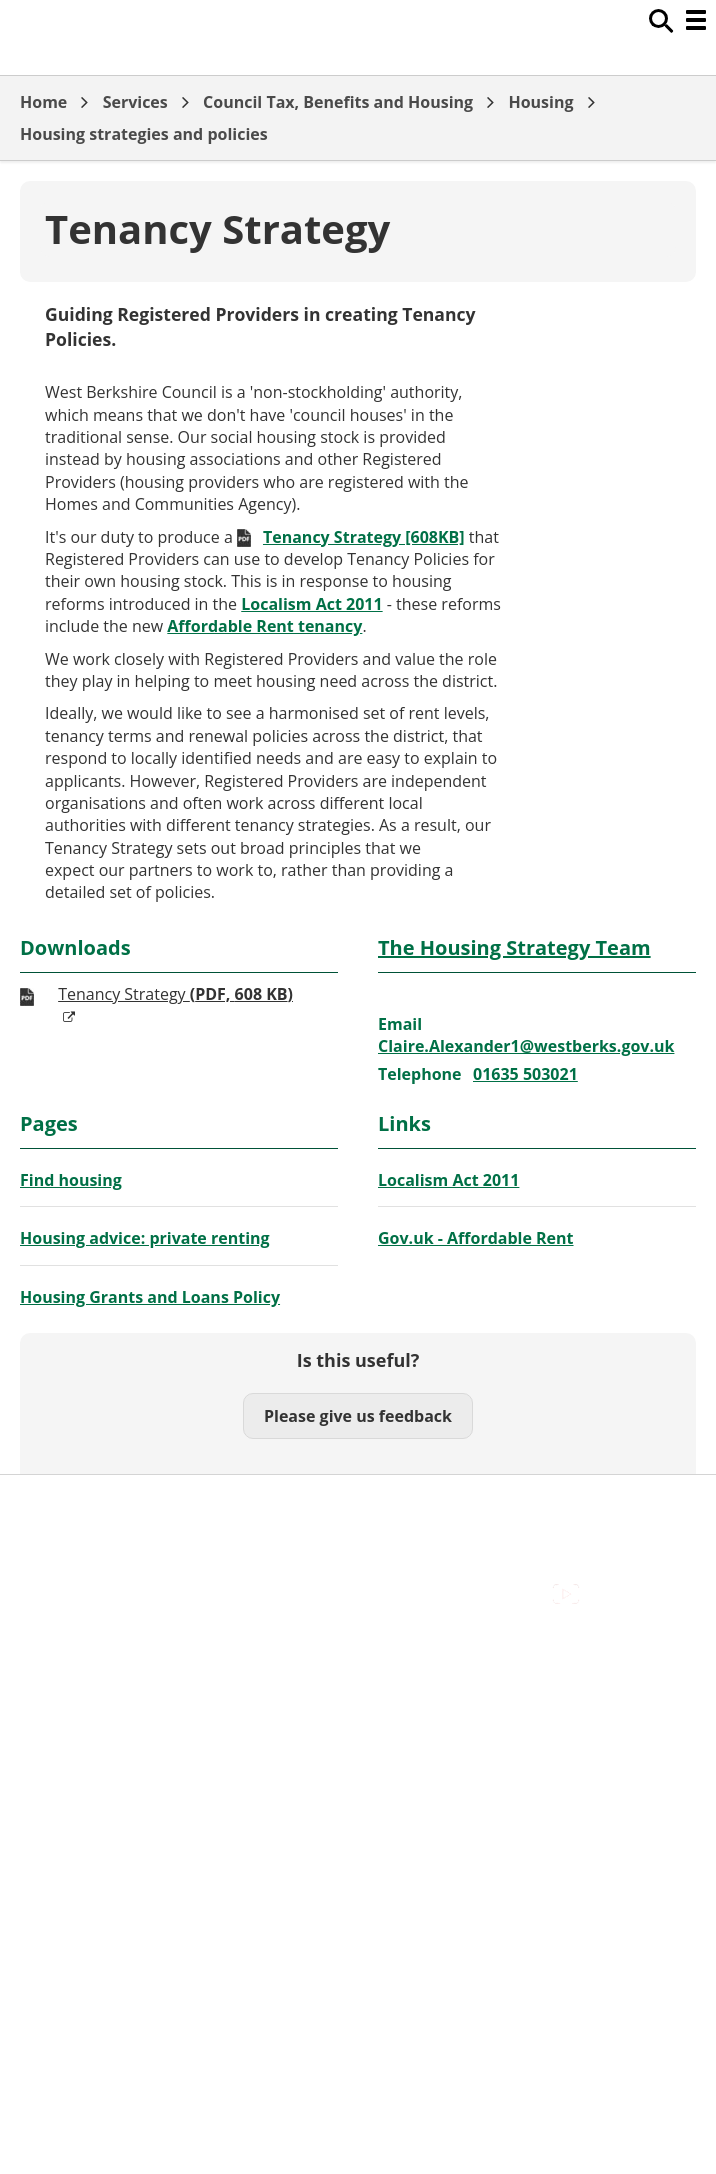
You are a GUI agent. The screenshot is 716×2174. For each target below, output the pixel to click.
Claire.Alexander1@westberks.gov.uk (526, 1046)
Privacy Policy (70, 1736)
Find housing (71, 1180)
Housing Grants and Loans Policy (150, 1297)
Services (135, 102)
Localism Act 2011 (311, 604)
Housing (540, 102)
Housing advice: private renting (145, 1238)
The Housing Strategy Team (514, 947)
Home (43, 102)
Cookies (49, 1692)
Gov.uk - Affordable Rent (476, 1238)
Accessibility (64, 1647)
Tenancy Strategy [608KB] (364, 537)
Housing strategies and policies (144, 134)
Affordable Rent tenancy (264, 626)
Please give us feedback (358, 1416)
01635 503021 (525, 1074)
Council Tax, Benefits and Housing (338, 102)
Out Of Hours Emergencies (119, 1714)
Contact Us (60, 1669)
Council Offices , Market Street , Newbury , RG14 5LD (215, 1759)
